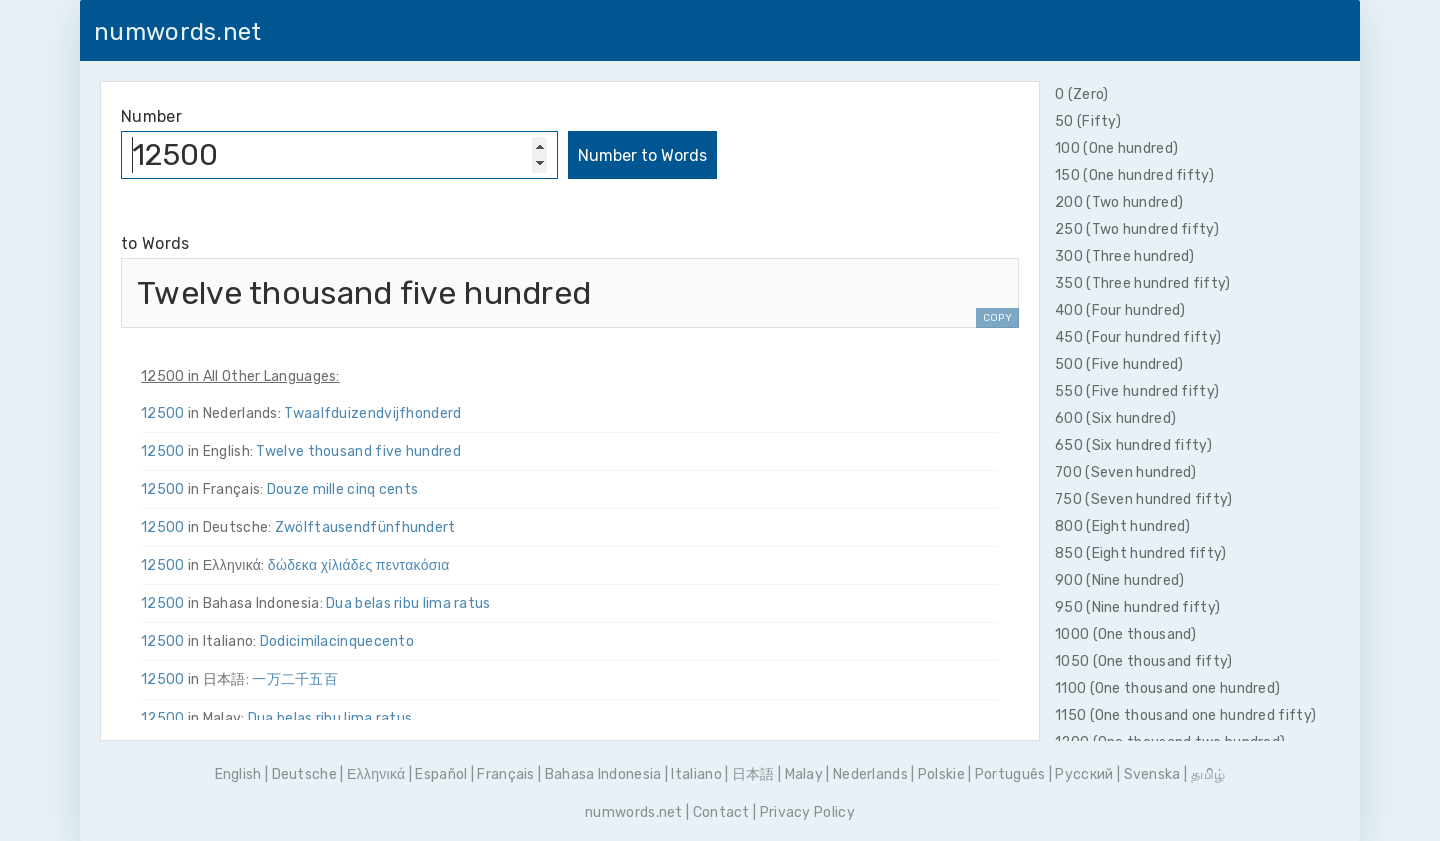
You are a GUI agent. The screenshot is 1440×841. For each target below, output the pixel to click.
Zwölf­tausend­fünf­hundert (365, 527)
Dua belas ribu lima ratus (408, 603)
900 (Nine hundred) (1119, 580)
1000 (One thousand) (1126, 634)
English (238, 774)
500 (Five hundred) (1119, 364)
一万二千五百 (295, 679)
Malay (804, 774)
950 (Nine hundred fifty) (1137, 607)
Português (1010, 774)
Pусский (1084, 774)
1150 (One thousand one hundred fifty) (1185, 715)
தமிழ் (1208, 774)
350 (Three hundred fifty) (1143, 283)
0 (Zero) (1081, 94)
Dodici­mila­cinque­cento (337, 641)
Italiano (696, 774)
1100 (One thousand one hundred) (1167, 688)
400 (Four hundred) (1120, 310)
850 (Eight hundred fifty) (1141, 553)
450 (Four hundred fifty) (1138, 337)
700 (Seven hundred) (1126, 472)
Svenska (1152, 774)
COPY (997, 318)
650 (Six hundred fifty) (1133, 445)
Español (441, 774)
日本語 (753, 774)
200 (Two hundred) (1119, 202)
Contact (721, 812)
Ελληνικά (376, 774)
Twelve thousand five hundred (358, 451)
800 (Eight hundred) (1123, 526)
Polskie (941, 774)
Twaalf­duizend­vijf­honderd (372, 413)
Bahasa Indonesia (603, 774)
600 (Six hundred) (1115, 418)
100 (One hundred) (1116, 148)
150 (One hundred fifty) (1134, 175)
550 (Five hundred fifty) (1137, 391)
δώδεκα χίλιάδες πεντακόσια (359, 565)
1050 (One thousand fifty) (1144, 661)
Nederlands (870, 774)
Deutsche (304, 774)
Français (505, 774)
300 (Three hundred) (1125, 256)
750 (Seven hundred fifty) (1144, 499)
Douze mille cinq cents (343, 489)
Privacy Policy (807, 812)
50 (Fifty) (1088, 121)
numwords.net (178, 32)
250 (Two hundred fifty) (1137, 229)
